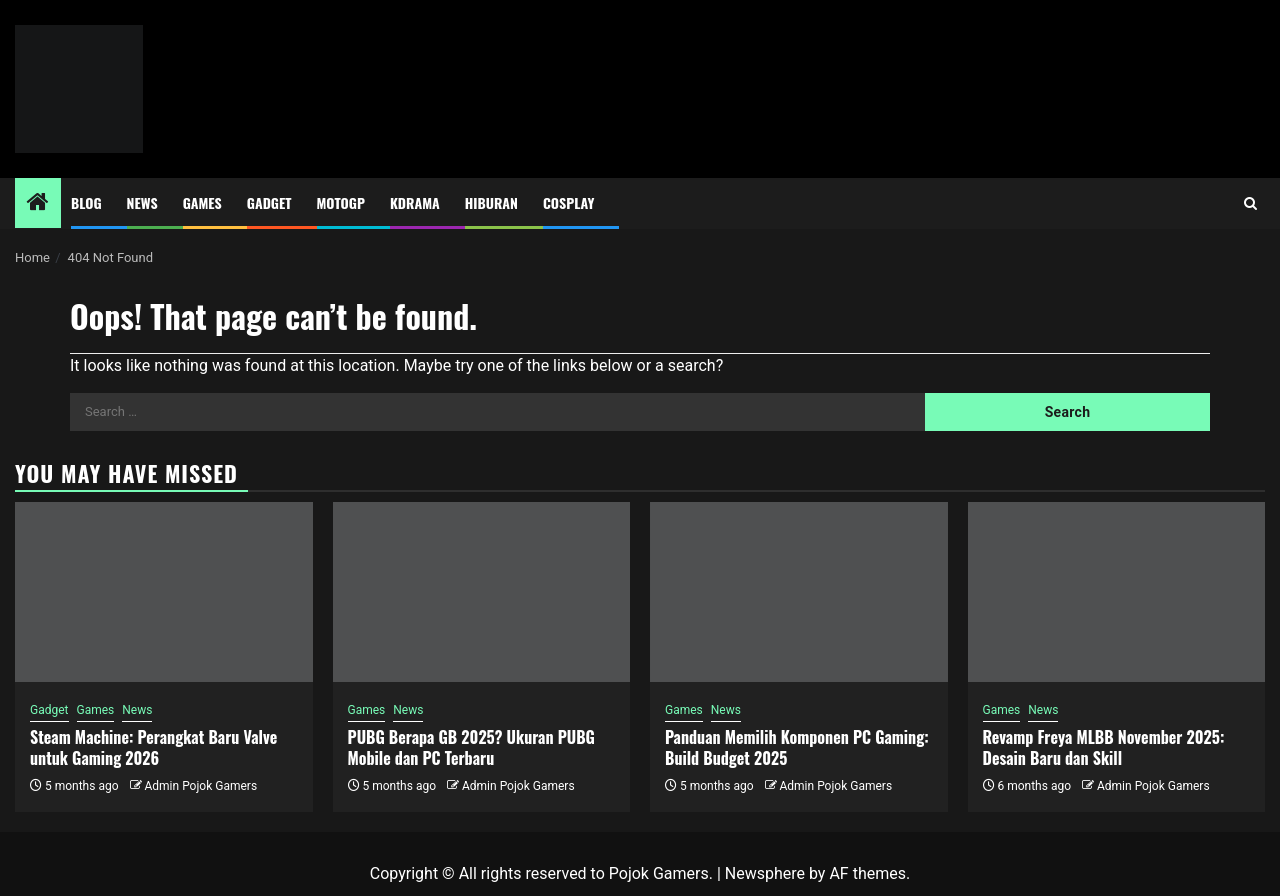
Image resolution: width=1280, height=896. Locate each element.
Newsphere (765, 873)
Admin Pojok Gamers (200, 786)
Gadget (269, 202)
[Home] (38, 204)
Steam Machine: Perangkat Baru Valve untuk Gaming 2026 (153, 747)
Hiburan (491, 202)
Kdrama (415, 202)
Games (202, 202)
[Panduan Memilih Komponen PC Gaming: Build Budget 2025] (799, 592)
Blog (86, 202)
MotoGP (341, 202)
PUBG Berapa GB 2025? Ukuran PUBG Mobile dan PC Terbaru (471, 747)
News (142, 202)
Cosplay (568, 202)
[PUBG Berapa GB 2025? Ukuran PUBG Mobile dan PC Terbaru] (482, 592)
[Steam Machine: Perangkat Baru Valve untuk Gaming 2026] (164, 592)
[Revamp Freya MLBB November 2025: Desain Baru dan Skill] (1117, 592)
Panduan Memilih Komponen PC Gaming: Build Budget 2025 (797, 747)
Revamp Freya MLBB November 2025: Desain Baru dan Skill (1104, 747)
